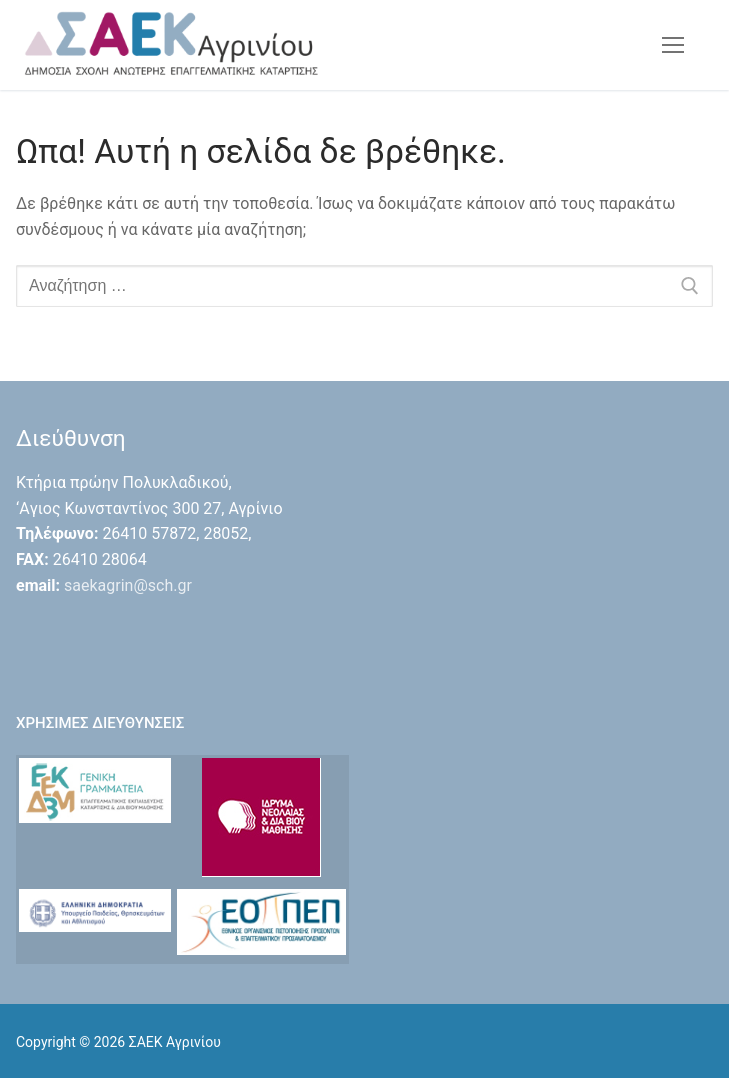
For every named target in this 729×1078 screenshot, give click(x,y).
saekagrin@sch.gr (128, 585)
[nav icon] (673, 45)
